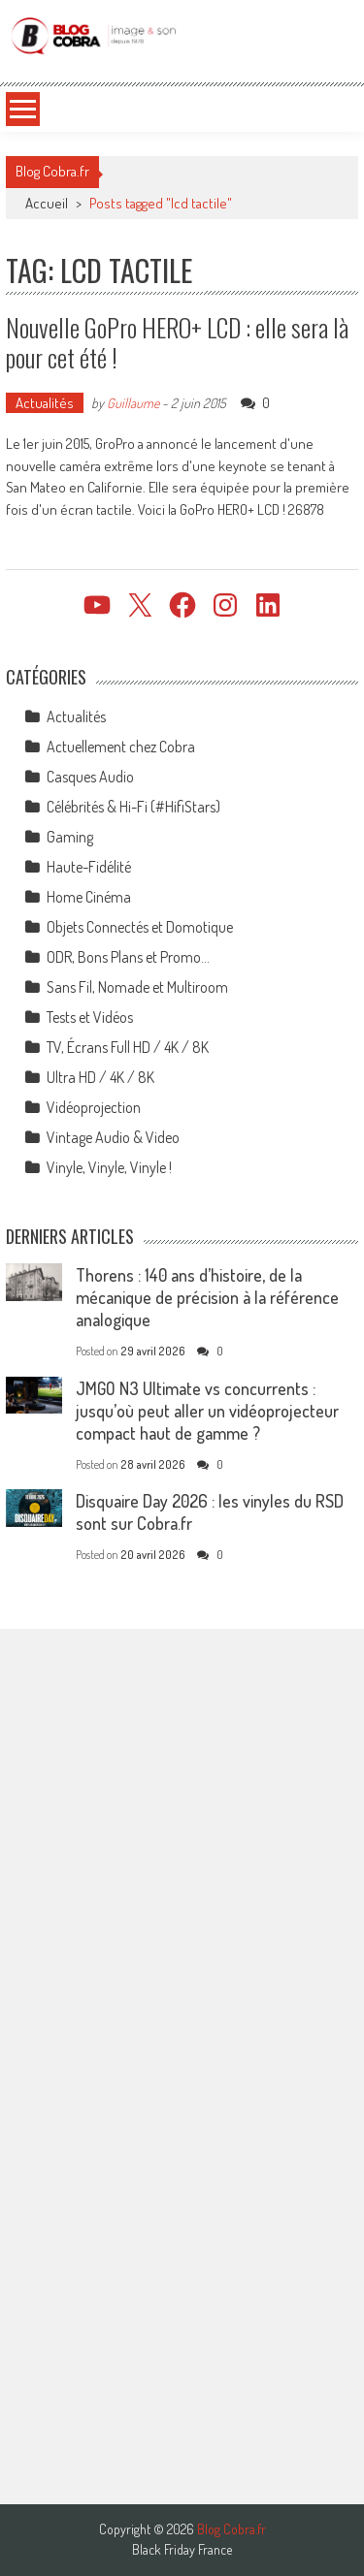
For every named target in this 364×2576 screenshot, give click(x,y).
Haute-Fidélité (89, 866)
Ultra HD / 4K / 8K (100, 1077)
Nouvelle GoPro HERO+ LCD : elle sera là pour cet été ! (177, 342)
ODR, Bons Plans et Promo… (128, 957)
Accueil (46, 203)
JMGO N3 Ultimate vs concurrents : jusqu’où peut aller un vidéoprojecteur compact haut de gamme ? (207, 1411)
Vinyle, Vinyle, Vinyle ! (109, 1167)
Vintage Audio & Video (113, 1137)
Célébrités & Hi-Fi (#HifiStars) (133, 806)
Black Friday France (182, 2550)
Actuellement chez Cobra (121, 746)
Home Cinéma (89, 896)
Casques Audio (90, 776)
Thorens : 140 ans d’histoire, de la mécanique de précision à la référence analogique (207, 1297)
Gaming (70, 836)
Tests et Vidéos (90, 1017)
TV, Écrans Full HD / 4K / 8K (128, 1047)
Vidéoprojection (94, 1107)
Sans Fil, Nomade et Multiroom (137, 987)
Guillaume (133, 403)
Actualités (45, 403)
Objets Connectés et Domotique (140, 927)
